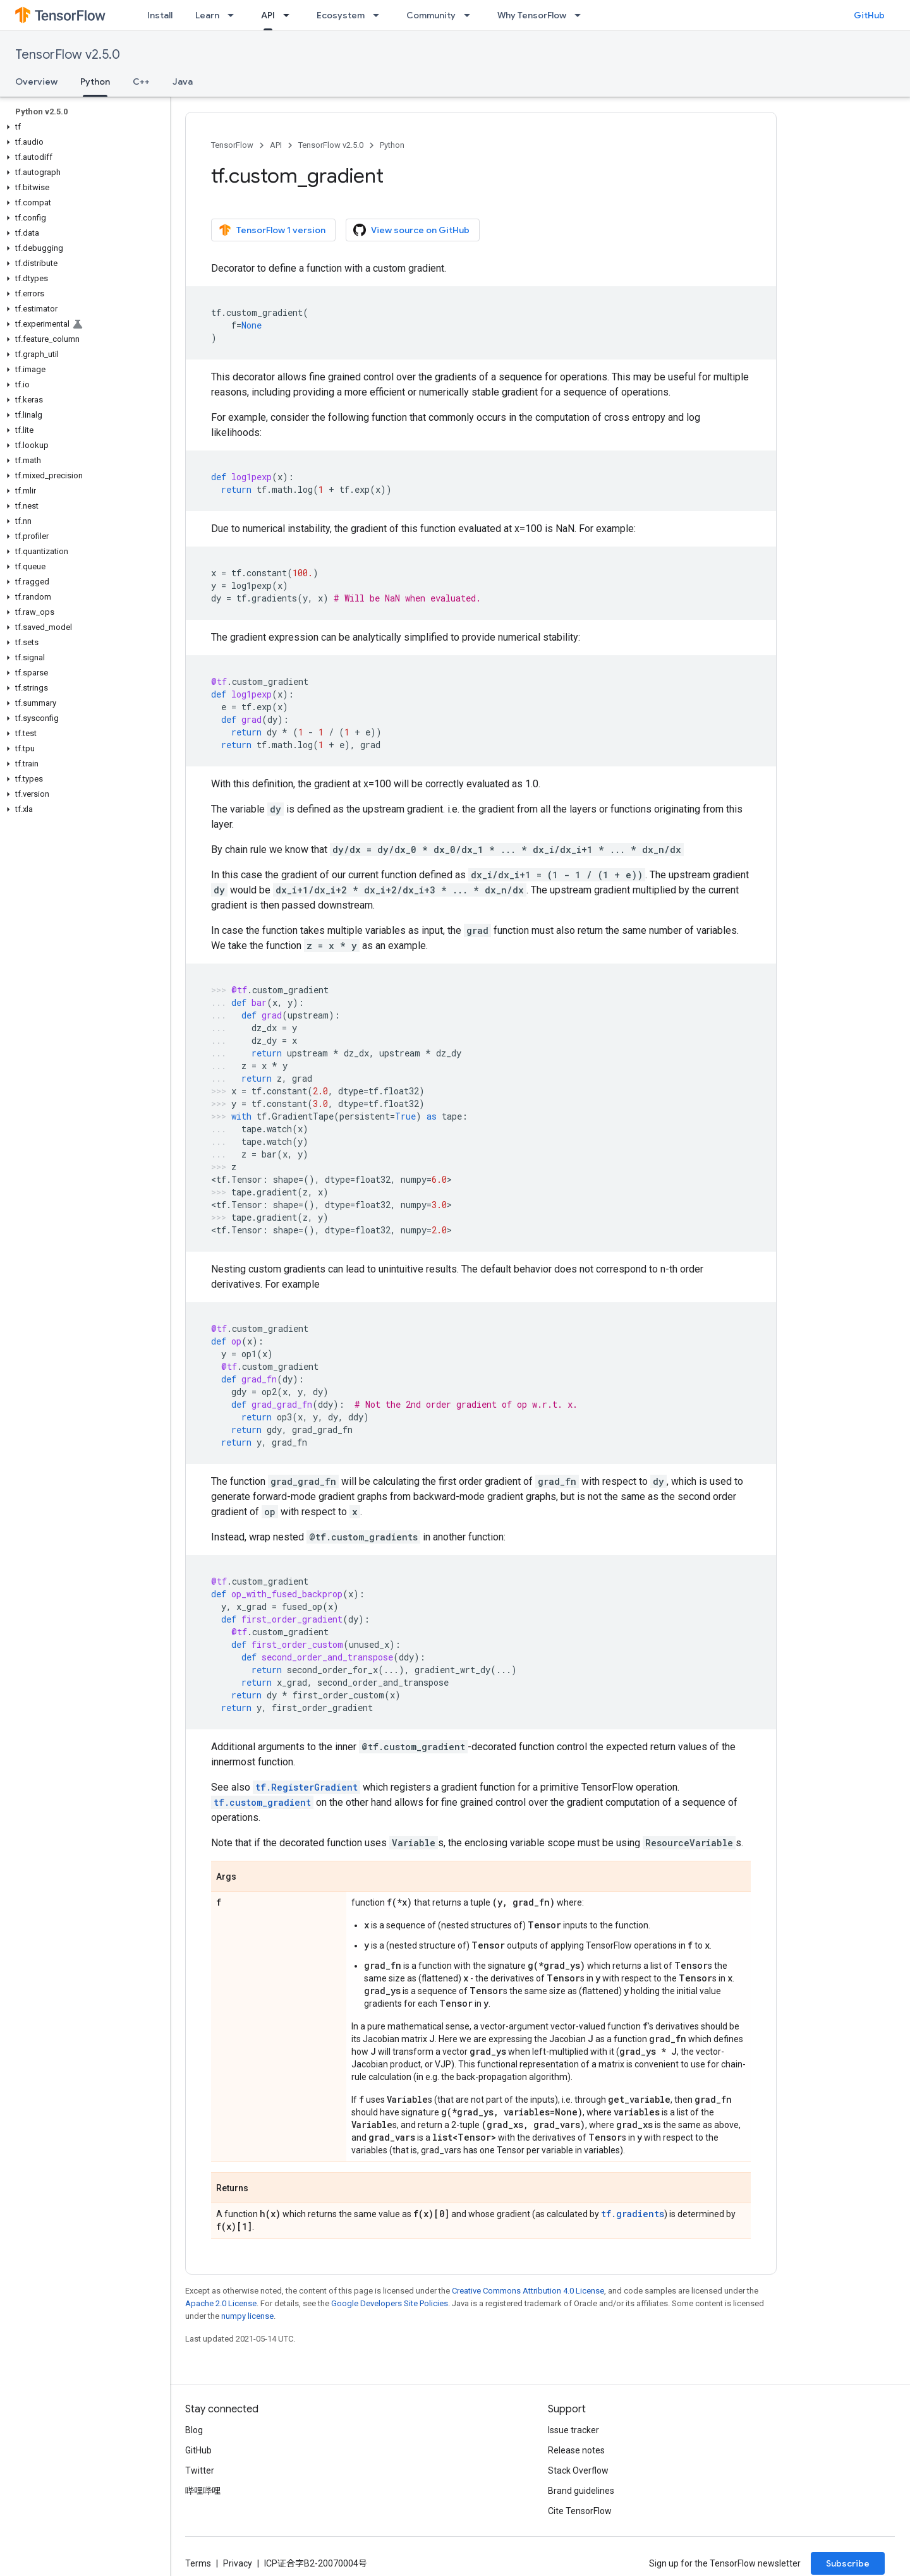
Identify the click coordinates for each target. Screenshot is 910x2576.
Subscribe (848, 2563)
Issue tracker (573, 2430)
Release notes (576, 2450)
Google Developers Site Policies (389, 2303)
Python (392, 145)
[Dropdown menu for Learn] (234, 15)
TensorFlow (232, 145)
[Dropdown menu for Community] (471, 15)
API (276, 145)
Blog (194, 2430)
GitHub (869, 15)
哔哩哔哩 (203, 2491)
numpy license (247, 2316)
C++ (141, 81)
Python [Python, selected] (95, 81)
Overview (36, 81)
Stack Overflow (578, 2470)
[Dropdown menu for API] (290, 15)
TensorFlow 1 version (272, 230)
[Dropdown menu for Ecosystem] (380, 15)
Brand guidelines (581, 2491)
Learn (207, 15)
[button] (82, 127)
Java (183, 81)
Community (431, 15)
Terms (198, 2563)
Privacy (237, 2563)
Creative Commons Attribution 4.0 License (528, 2290)
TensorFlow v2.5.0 (67, 55)
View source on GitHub (411, 230)
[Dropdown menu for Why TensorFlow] (581, 15)
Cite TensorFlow (580, 2511)
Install (160, 15)
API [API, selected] (268, 15)
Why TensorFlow (531, 15)
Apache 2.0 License (221, 2303)
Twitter (199, 2470)
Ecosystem (341, 15)
